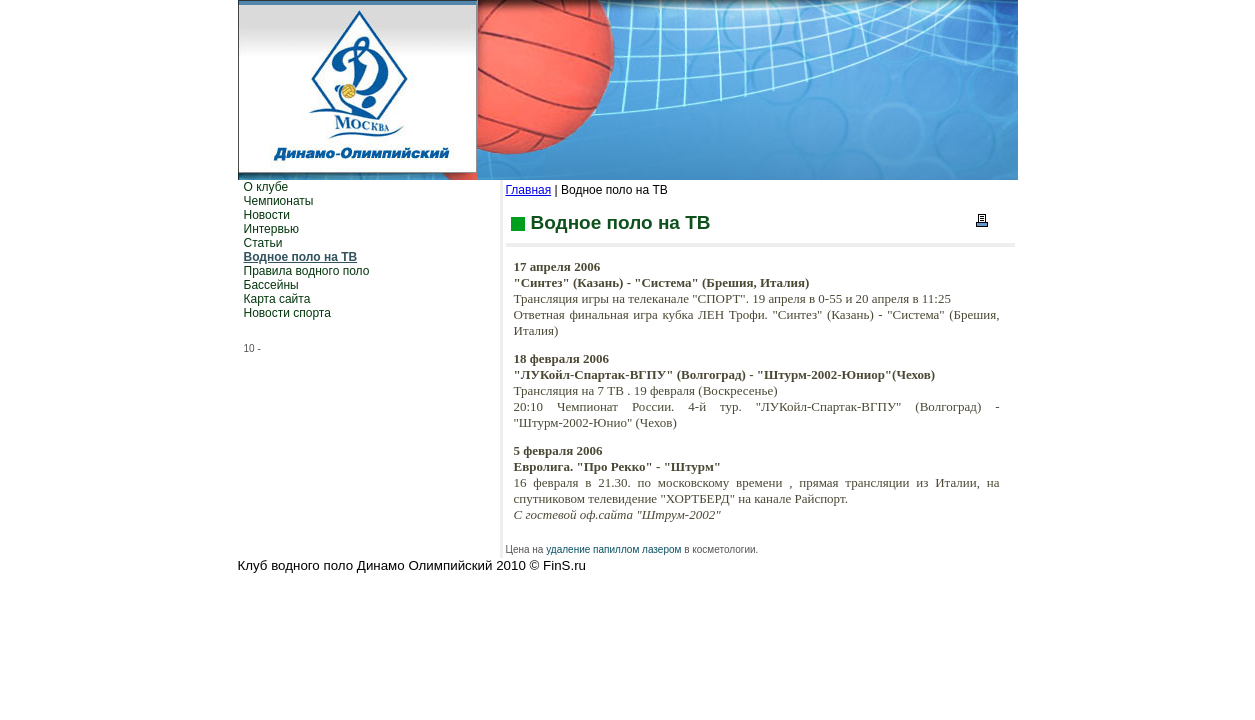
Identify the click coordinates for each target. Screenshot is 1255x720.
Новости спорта (287, 313)
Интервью (272, 229)
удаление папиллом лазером (613, 549)
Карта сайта (277, 299)
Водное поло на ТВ (301, 257)
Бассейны (271, 285)
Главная (529, 190)
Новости (267, 215)
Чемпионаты (279, 201)
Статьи (263, 243)
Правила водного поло (307, 271)
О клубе (266, 187)
